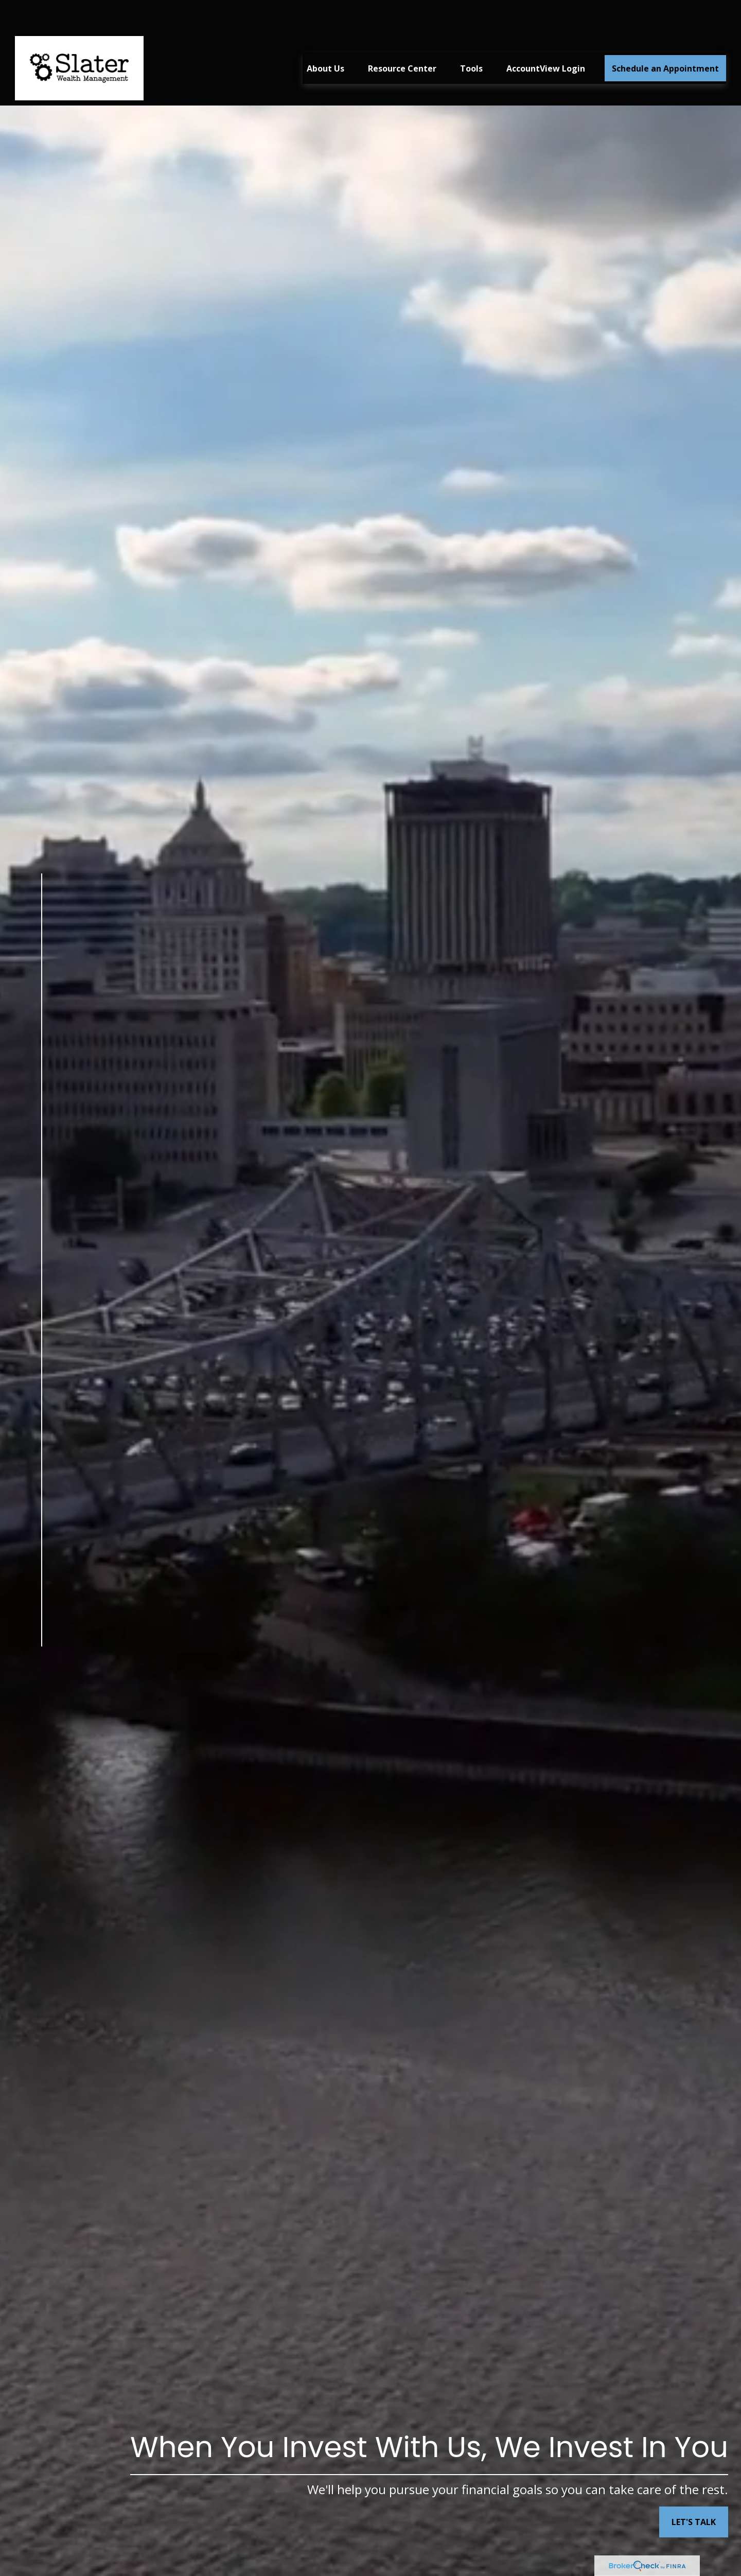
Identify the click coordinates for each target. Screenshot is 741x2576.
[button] (325, 37)
